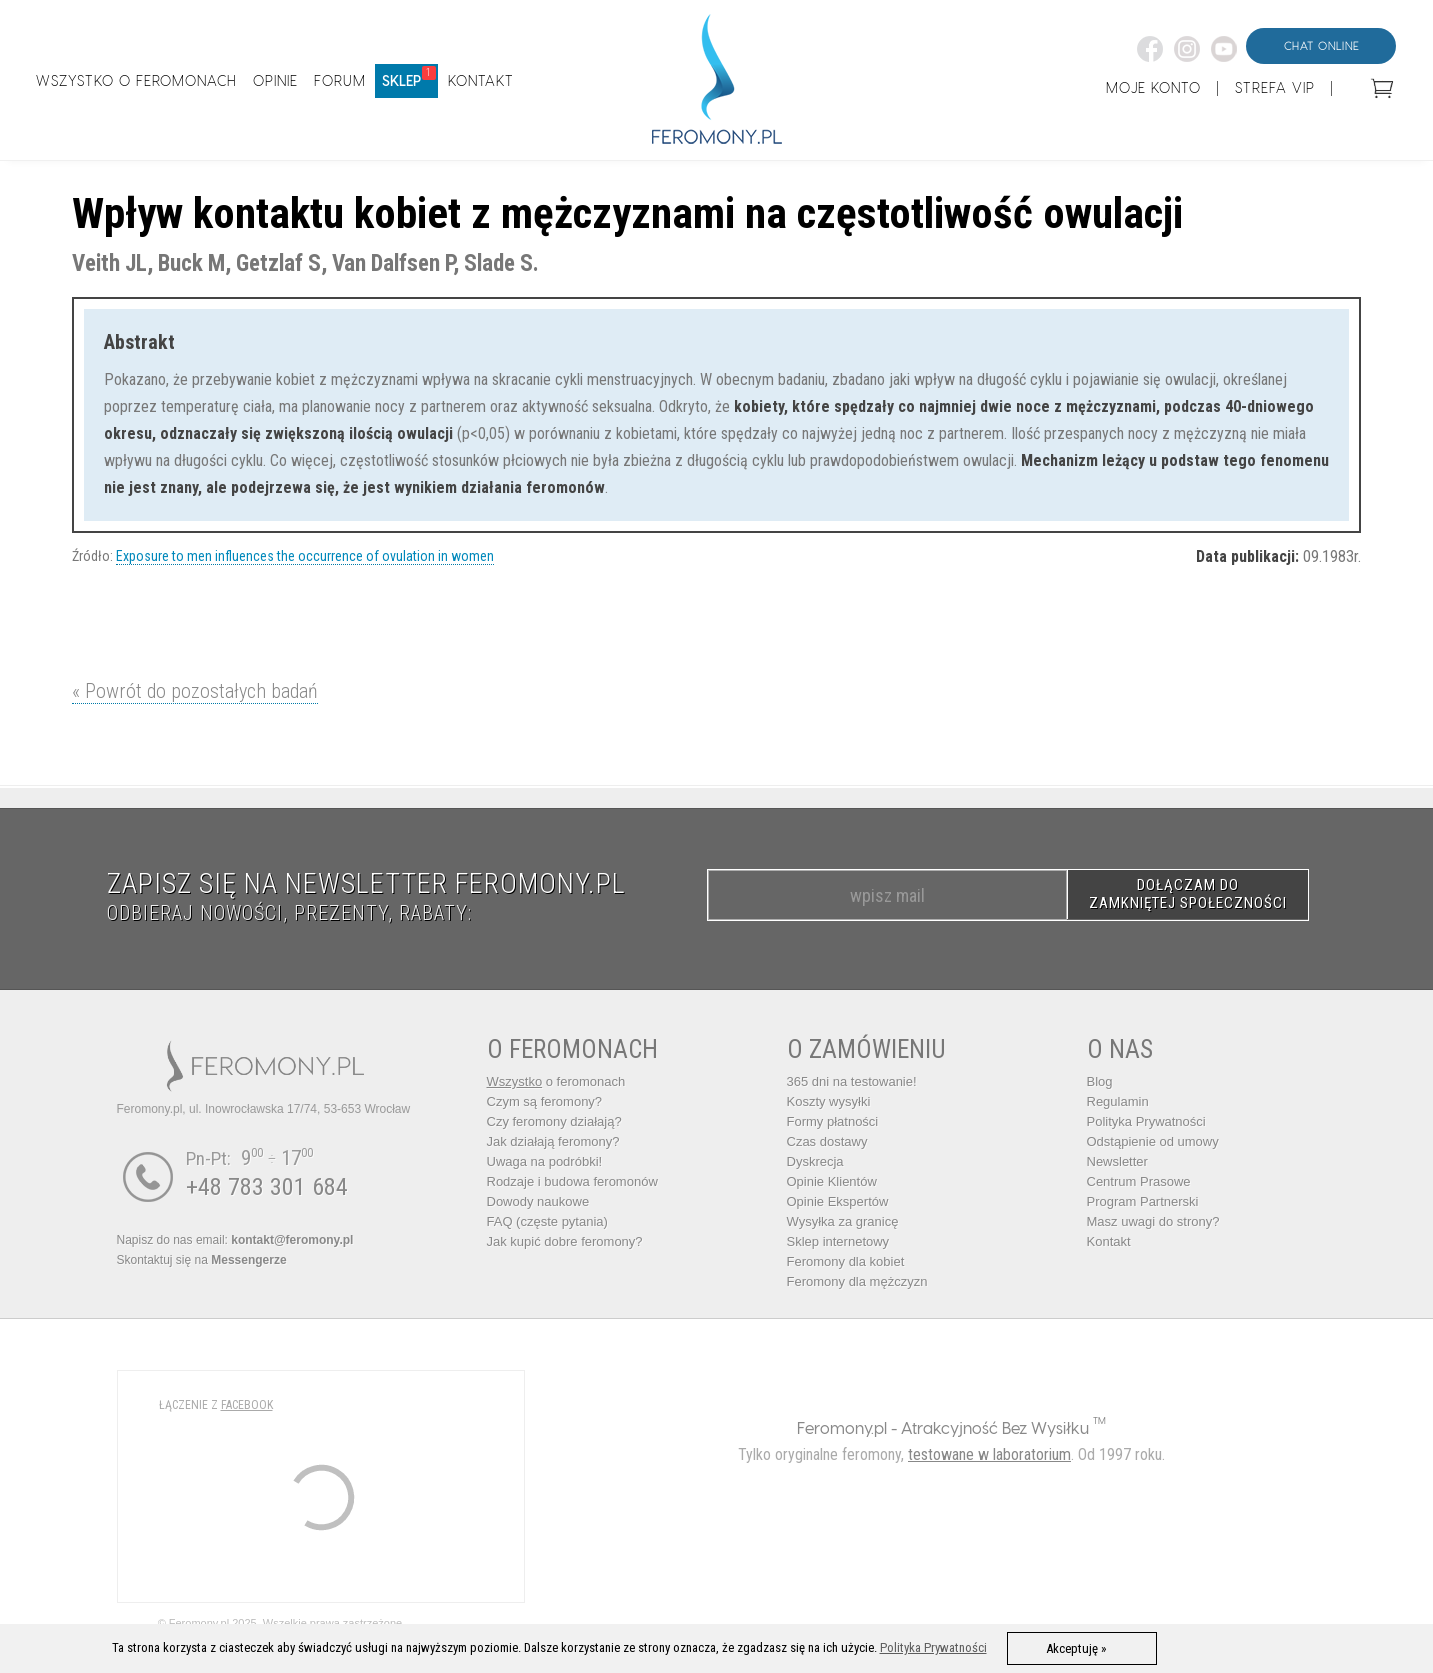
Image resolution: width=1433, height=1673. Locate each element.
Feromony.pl (842, 1427)
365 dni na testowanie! (852, 1081)
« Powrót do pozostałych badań (195, 691)
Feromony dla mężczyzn (857, 1281)
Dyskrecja (815, 1161)
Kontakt (1109, 1241)
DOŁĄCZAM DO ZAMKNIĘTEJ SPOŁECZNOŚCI (1188, 894)
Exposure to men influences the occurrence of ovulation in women (305, 556)
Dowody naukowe (538, 1201)
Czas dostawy (827, 1141)
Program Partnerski (1143, 1201)
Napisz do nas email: (235, 1240)
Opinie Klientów (832, 1181)
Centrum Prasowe (1139, 1181)
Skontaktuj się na (202, 1260)
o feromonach (556, 1081)
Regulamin (1118, 1101)
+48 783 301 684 (267, 1187)
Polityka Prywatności (1146, 1121)
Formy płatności (833, 1121)
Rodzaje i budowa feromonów (572, 1181)
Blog (1100, 1081)
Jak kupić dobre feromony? (565, 1241)
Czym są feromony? (545, 1101)
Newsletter (1117, 1161)
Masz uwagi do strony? (1153, 1221)
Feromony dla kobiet (846, 1261)
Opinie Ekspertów (838, 1201)
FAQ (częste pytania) (547, 1221)
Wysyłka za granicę (843, 1221)
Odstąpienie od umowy (1153, 1141)
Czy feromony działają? (554, 1121)
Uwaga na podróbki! (545, 1161)
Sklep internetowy (838, 1241)
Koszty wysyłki (829, 1101)
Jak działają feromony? (553, 1141)
